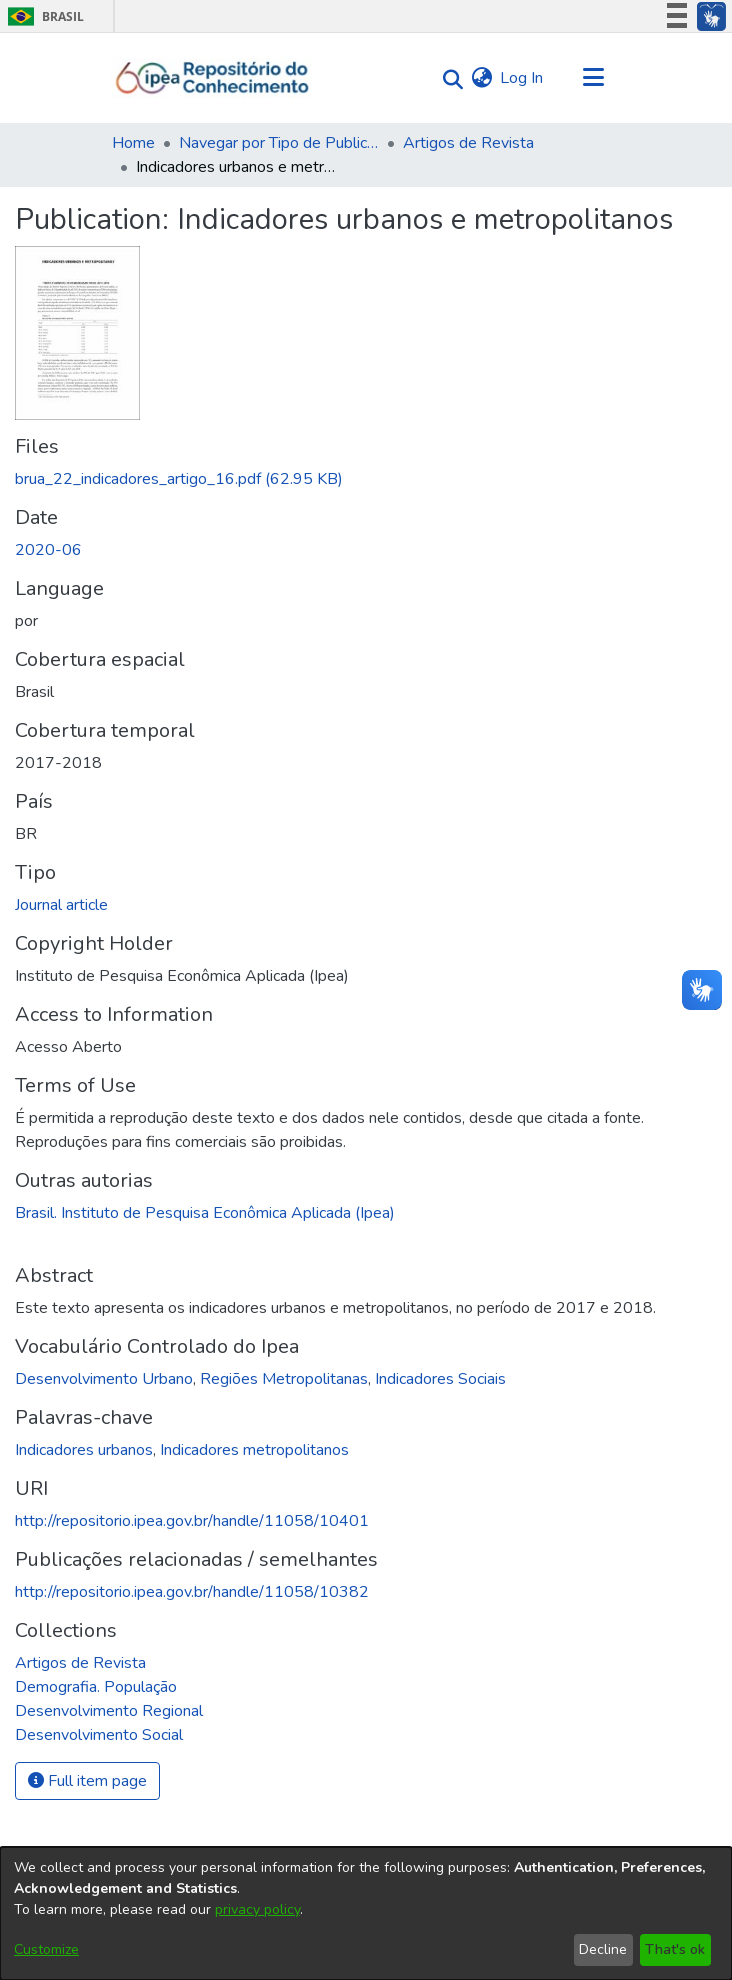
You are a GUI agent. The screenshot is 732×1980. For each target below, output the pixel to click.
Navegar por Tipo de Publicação (279, 143)
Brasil (42, 16)
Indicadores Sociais (440, 1379)
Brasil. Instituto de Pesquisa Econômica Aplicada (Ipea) (205, 1213)
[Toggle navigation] (593, 78)
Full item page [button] (87, 1781)
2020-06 (48, 550)
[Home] (212, 78)
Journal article (61, 905)
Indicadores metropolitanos (254, 1450)
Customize (46, 1949)
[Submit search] (447, 78)
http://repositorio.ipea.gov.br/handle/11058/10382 (192, 1592)
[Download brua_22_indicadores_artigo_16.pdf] (179, 479)
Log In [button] (522, 78)
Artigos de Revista (468, 143)
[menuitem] (481, 78)
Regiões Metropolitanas (284, 1379)
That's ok (675, 1949)
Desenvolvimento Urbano (104, 1379)
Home (133, 143)
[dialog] (366, 1913)
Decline (603, 1949)
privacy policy (257, 1909)
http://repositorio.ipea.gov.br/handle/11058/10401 (192, 1521)
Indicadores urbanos (84, 1450)
